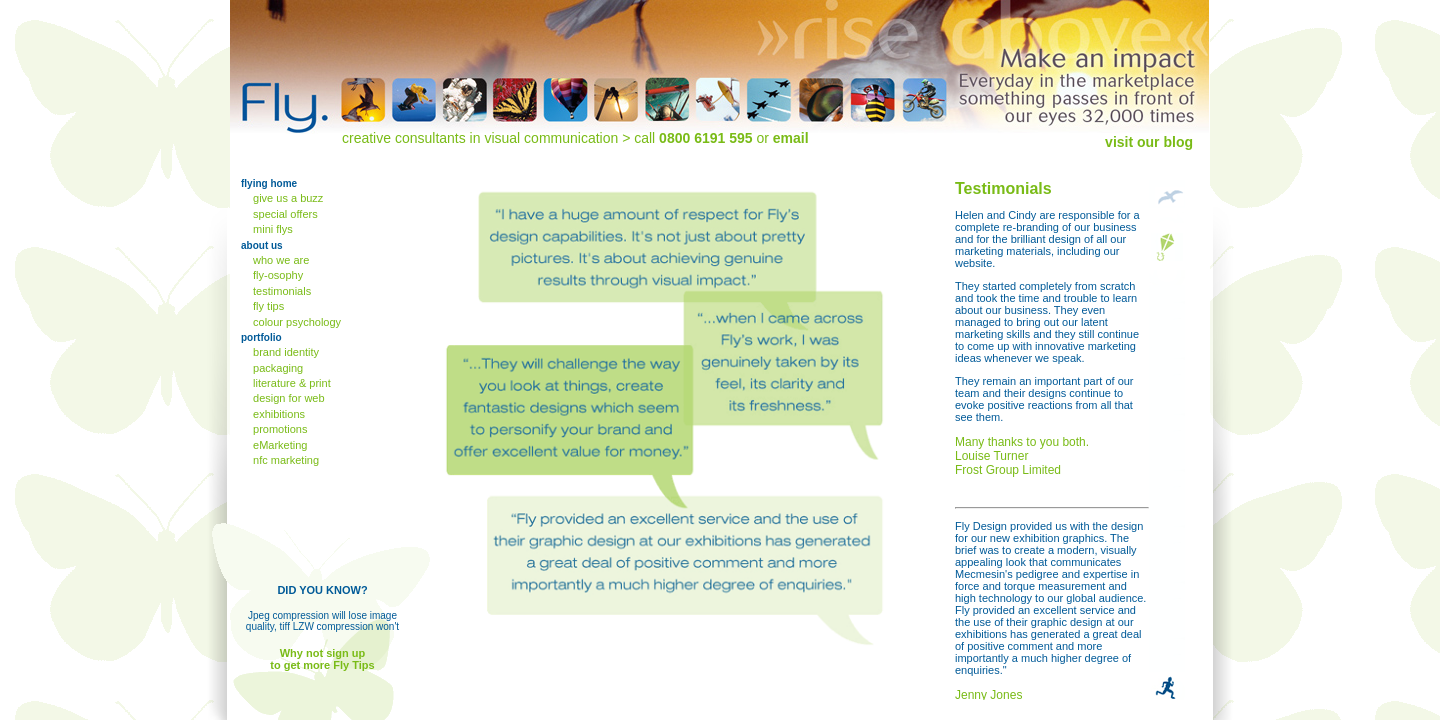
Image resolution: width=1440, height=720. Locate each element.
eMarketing (278, 445)
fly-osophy (276, 275)
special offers (284, 214)
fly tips (267, 306)
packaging (276, 368)
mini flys (271, 229)
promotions (278, 429)
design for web (287, 398)
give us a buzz (286, 198)
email (791, 138)
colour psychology (295, 322)
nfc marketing (284, 460)
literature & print (290, 383)
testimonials (280, 291)
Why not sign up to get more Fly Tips (322, 659)
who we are (279, 260)
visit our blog (1149, 142)
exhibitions (277, 414)
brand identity (284, 352)
